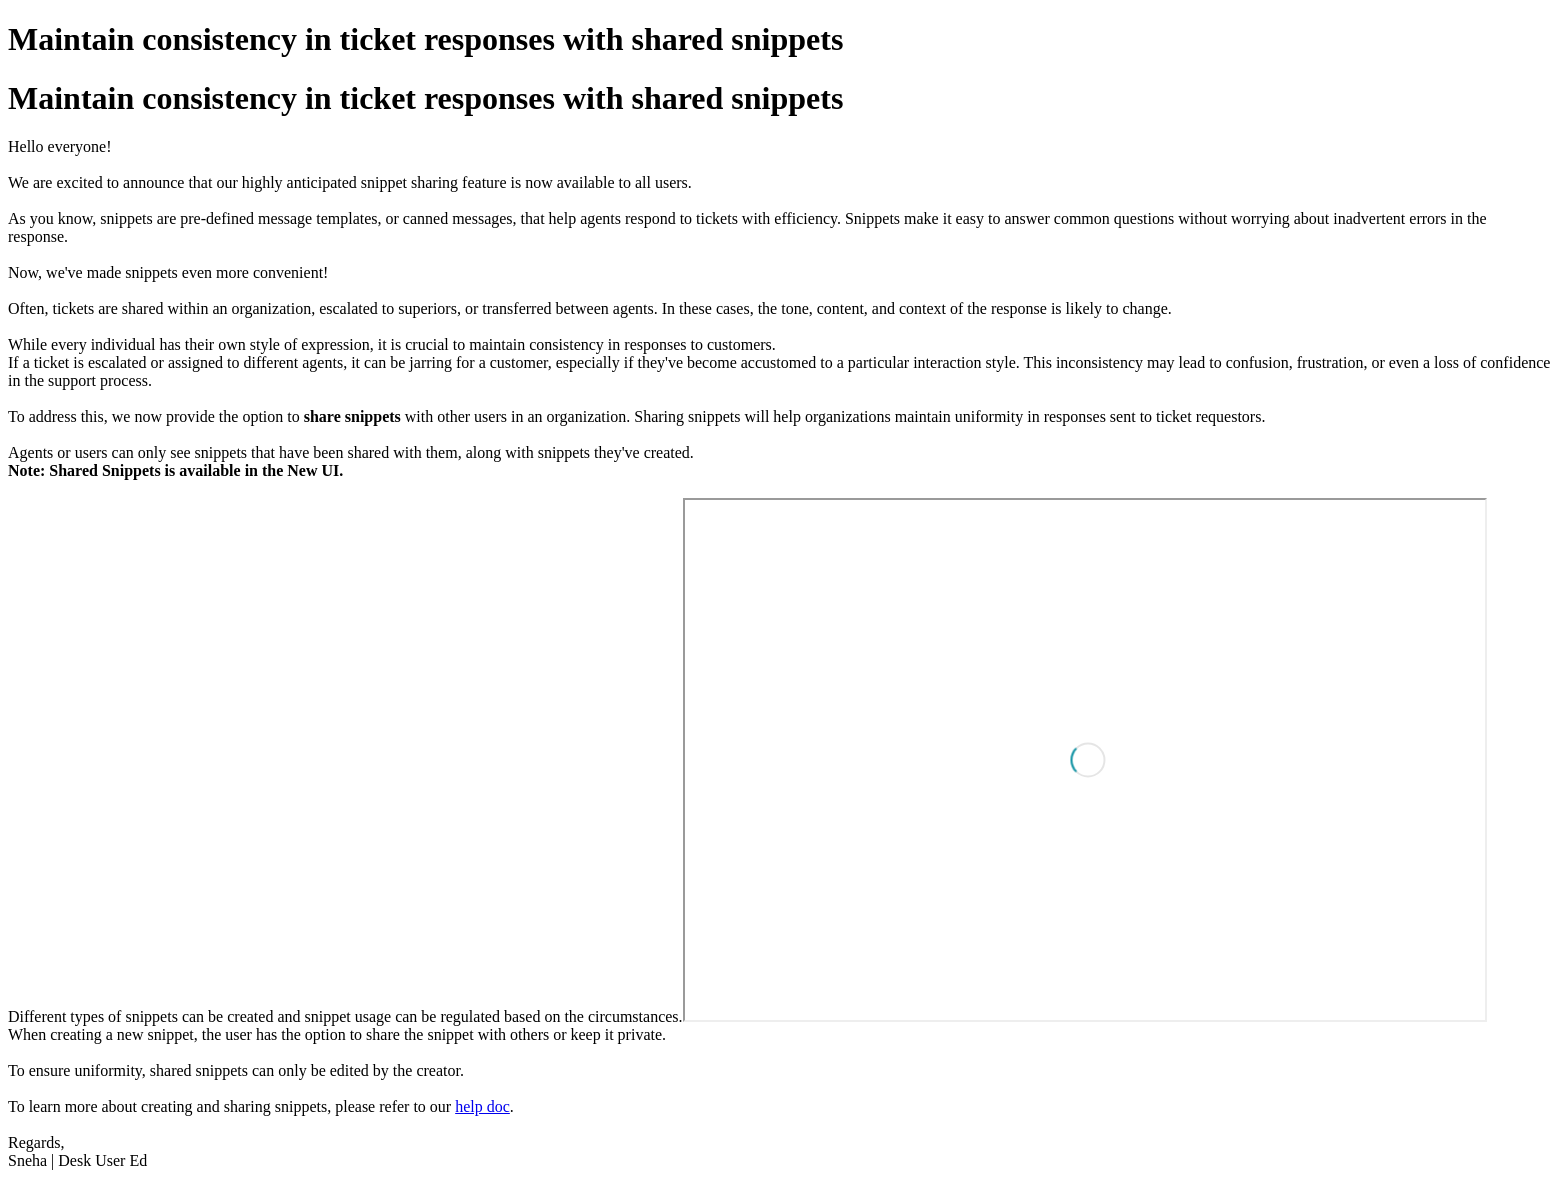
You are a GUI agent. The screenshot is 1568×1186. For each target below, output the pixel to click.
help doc (482, 1106)
